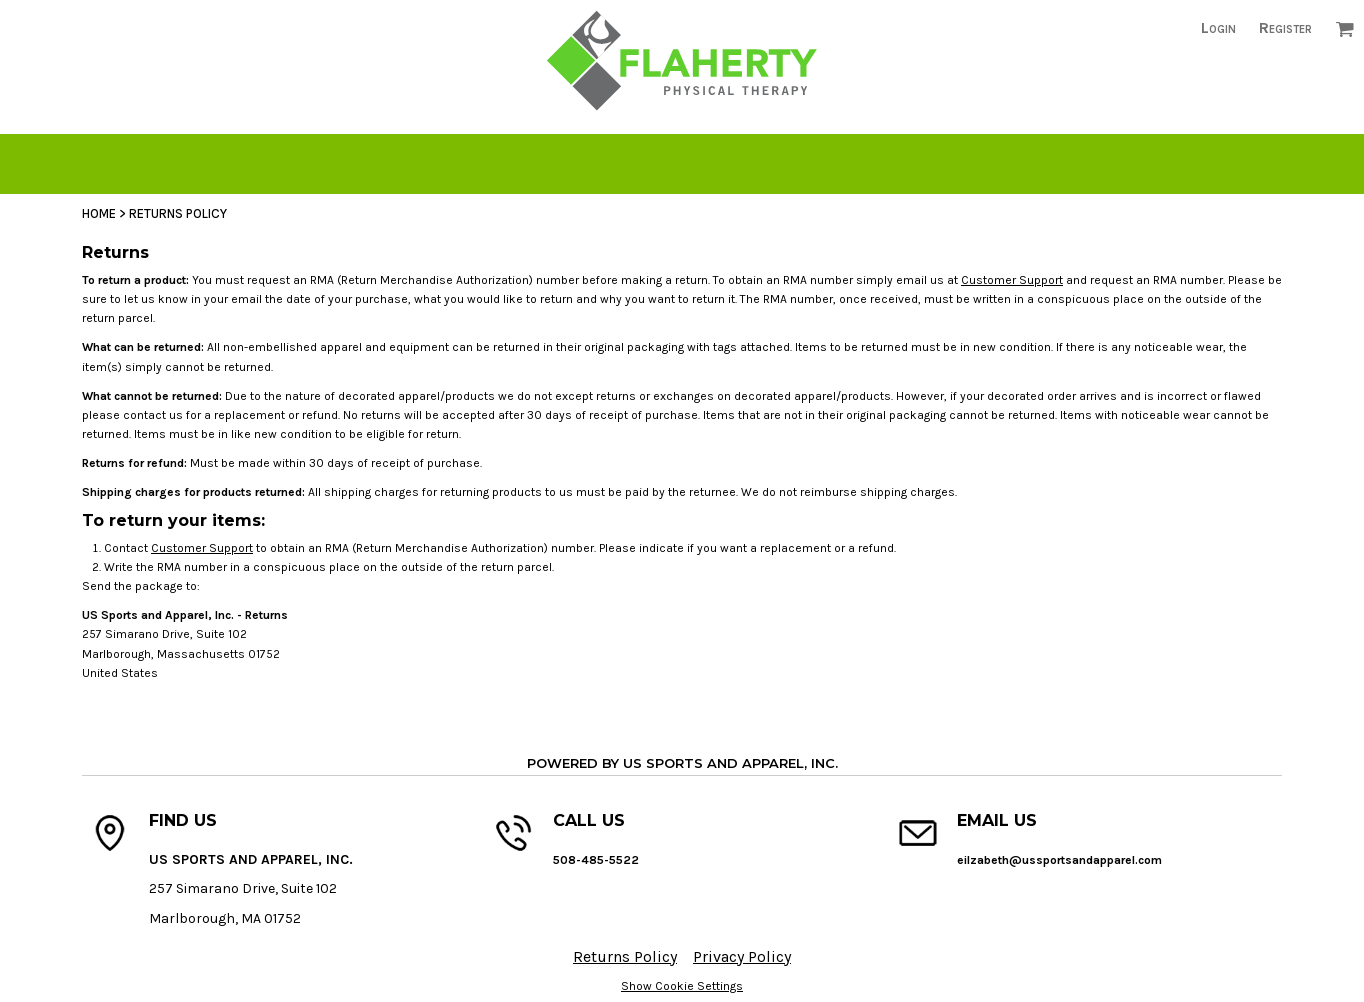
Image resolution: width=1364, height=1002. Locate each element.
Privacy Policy (742, 956)
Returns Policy (625, 956)
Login (1218, 27)
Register (1285, 27)
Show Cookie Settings (682, 986)
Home (99, 213)
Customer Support (1012, 280)
